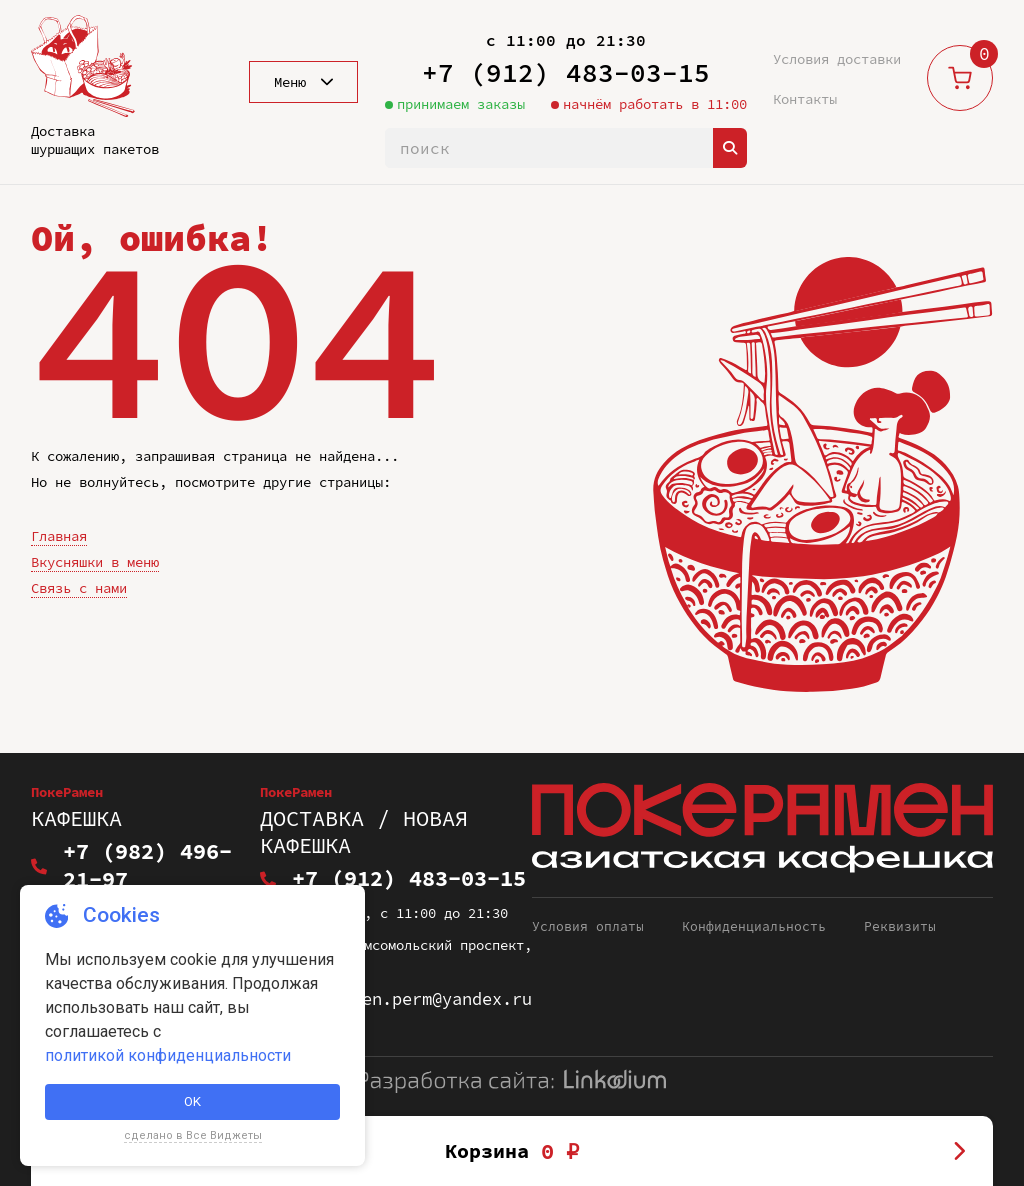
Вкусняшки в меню (95, 562)
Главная (59, 536)
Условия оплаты (588, 901)
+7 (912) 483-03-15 (566, 72)
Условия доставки (837, 59)
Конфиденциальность (754, 901)
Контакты (805, 99)
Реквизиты (900, 901)
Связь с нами (79, 588)
